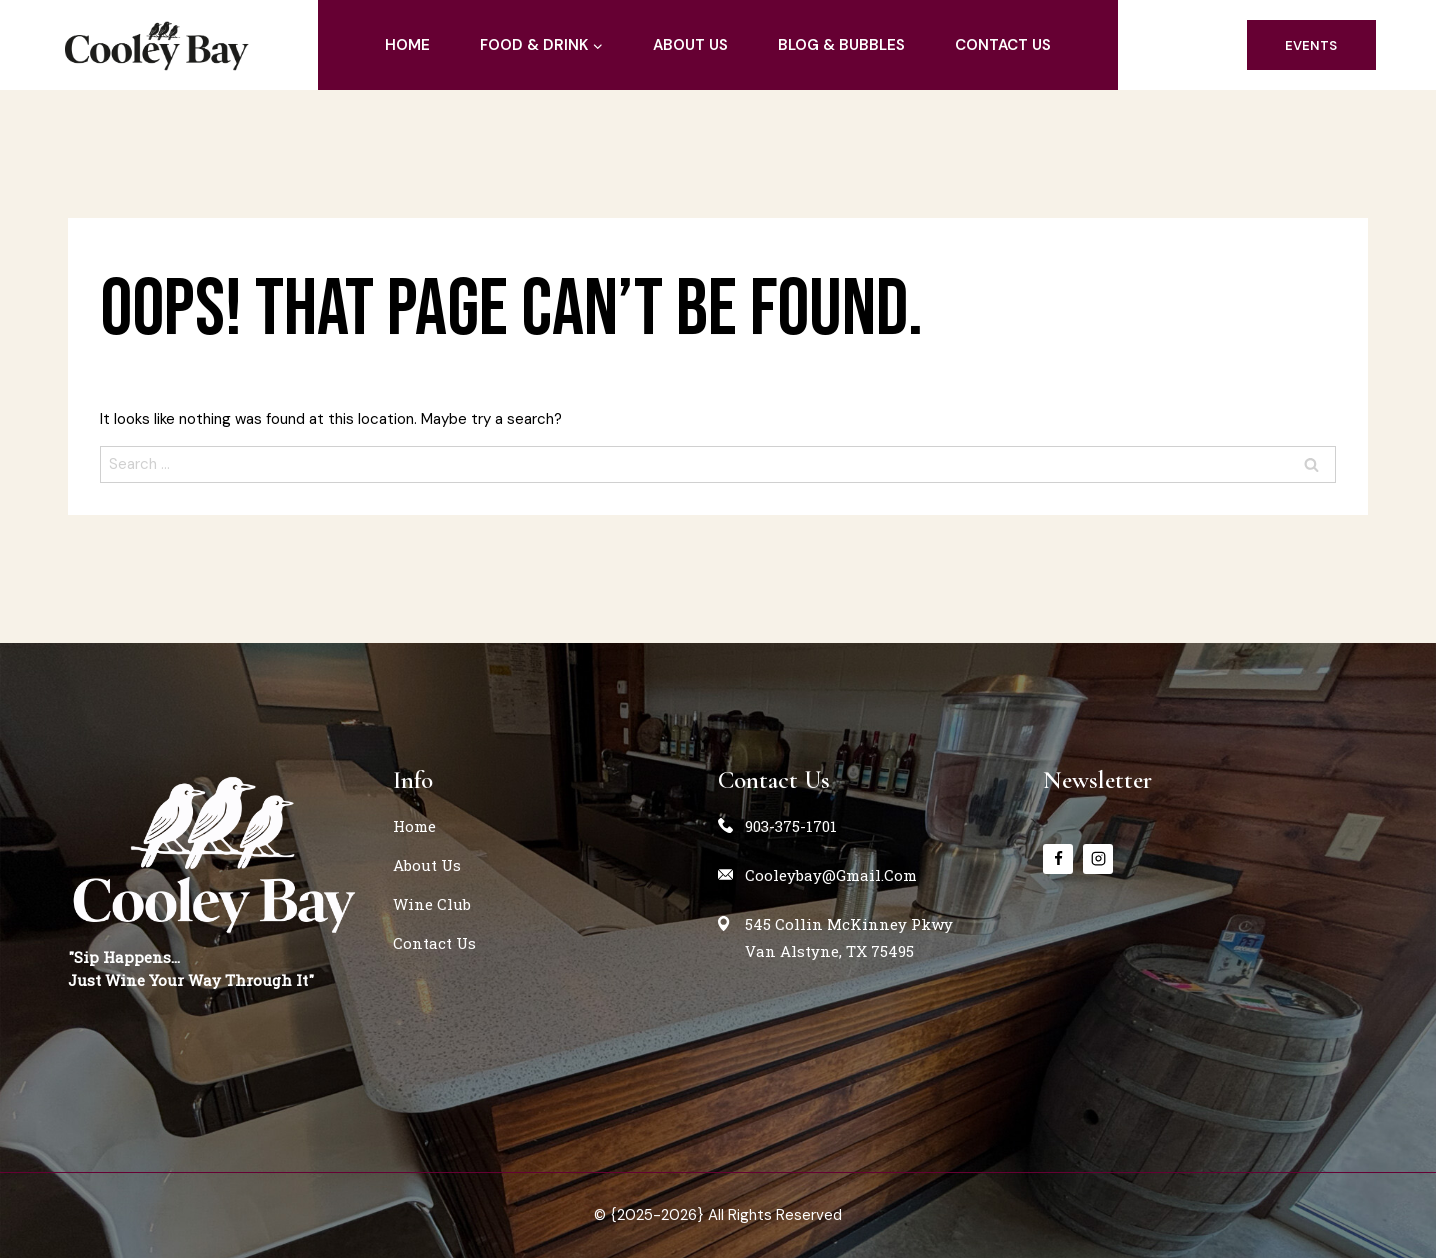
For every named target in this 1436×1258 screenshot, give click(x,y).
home (407, 45)
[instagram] (1098, 859)
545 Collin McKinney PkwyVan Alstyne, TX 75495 (849, 937)
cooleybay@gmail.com (831, 875)
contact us (1003, 45)
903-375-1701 (791, 826)
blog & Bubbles (841, 45)
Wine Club (432, 904)
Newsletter (1097, 780)
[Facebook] (1058, 859)
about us (690, 45)
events (1311, 45)
